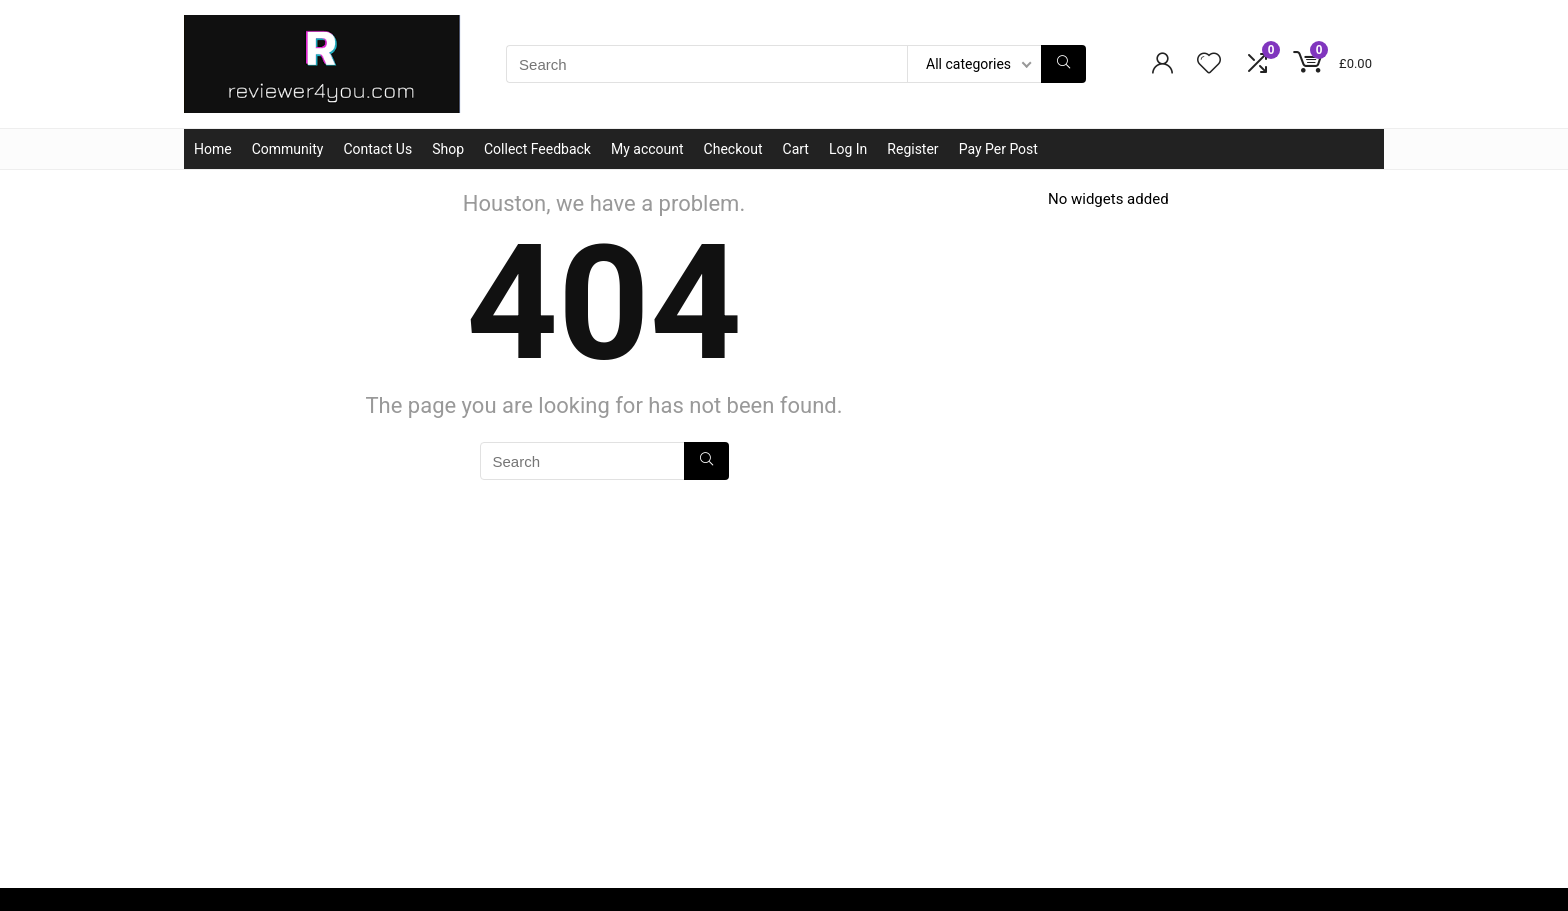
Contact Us (377, 149)
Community (288, 149)
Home (213, 149)
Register (912, 149)
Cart (796, 149)
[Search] (1063, 64)
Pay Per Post (998, 149)
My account (647, 149)
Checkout (733, 149)
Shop (448, 149)
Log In (848, 149)
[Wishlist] (1209, 65)
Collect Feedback (537, 149)
